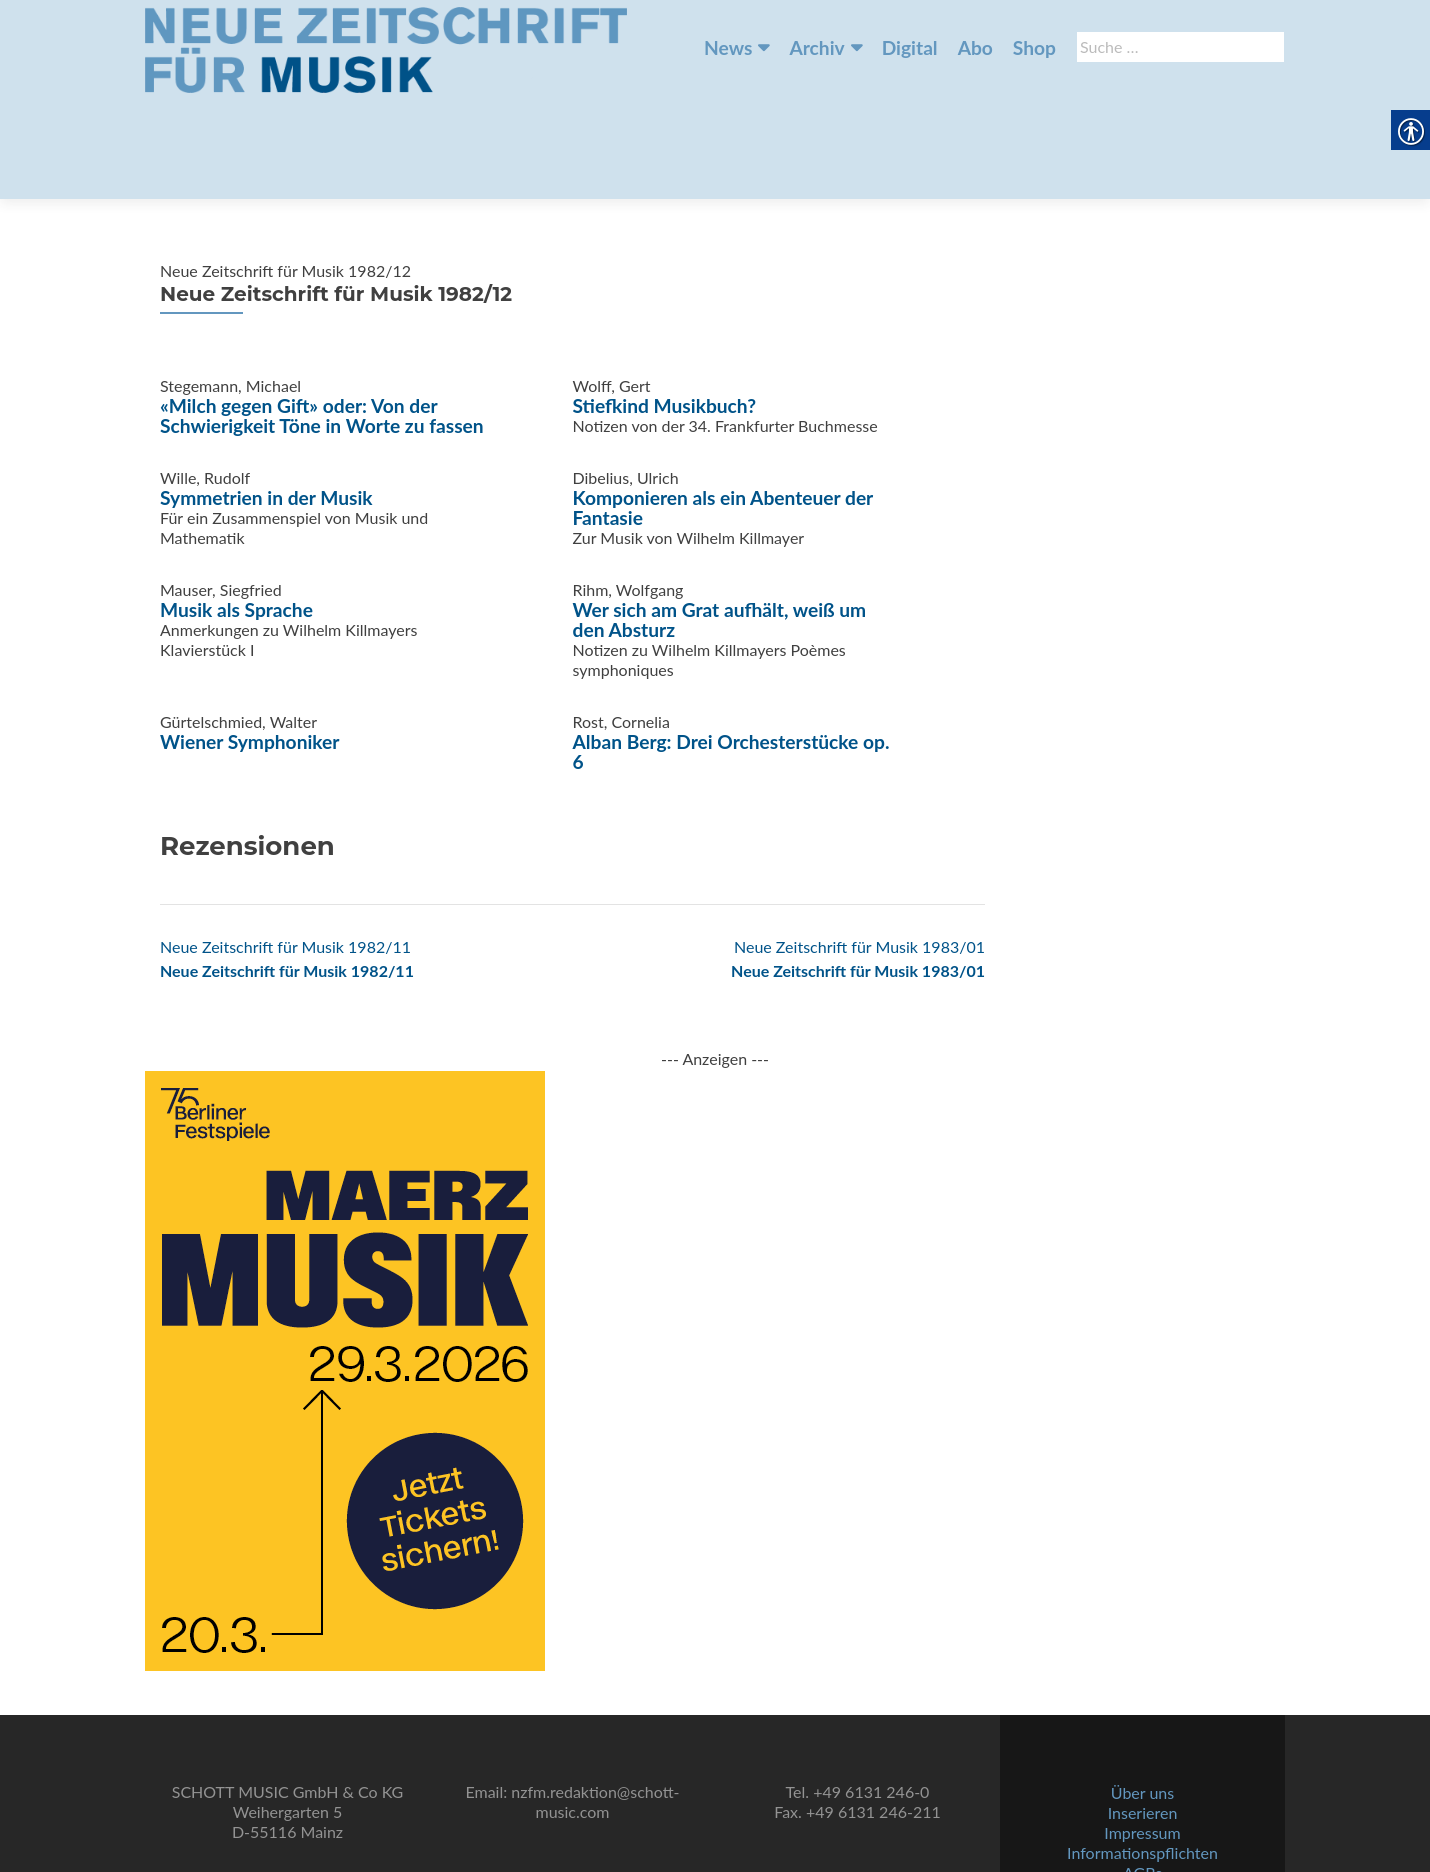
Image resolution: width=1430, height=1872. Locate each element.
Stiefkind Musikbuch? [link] (665, 306)
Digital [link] (910, 47)
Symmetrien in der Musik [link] (266, 398)
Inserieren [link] (1143, 1737)
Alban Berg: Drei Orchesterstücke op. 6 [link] (731, 652)
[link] (386, 48)
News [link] (728, 47)
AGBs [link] (1142, 1797)
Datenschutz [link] (1142, 1817)
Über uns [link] (1142, 1717)
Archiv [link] (816, 47)
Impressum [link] (1142, 1757)
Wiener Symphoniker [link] (250, 642)
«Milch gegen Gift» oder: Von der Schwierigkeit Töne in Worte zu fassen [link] (322, 316)
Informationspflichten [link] (1142, 1777)
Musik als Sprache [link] (236, 510)
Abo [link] (975, 47)
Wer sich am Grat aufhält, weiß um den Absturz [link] (720, 520)
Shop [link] (1034, 47)
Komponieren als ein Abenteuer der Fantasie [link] (723, 408)
